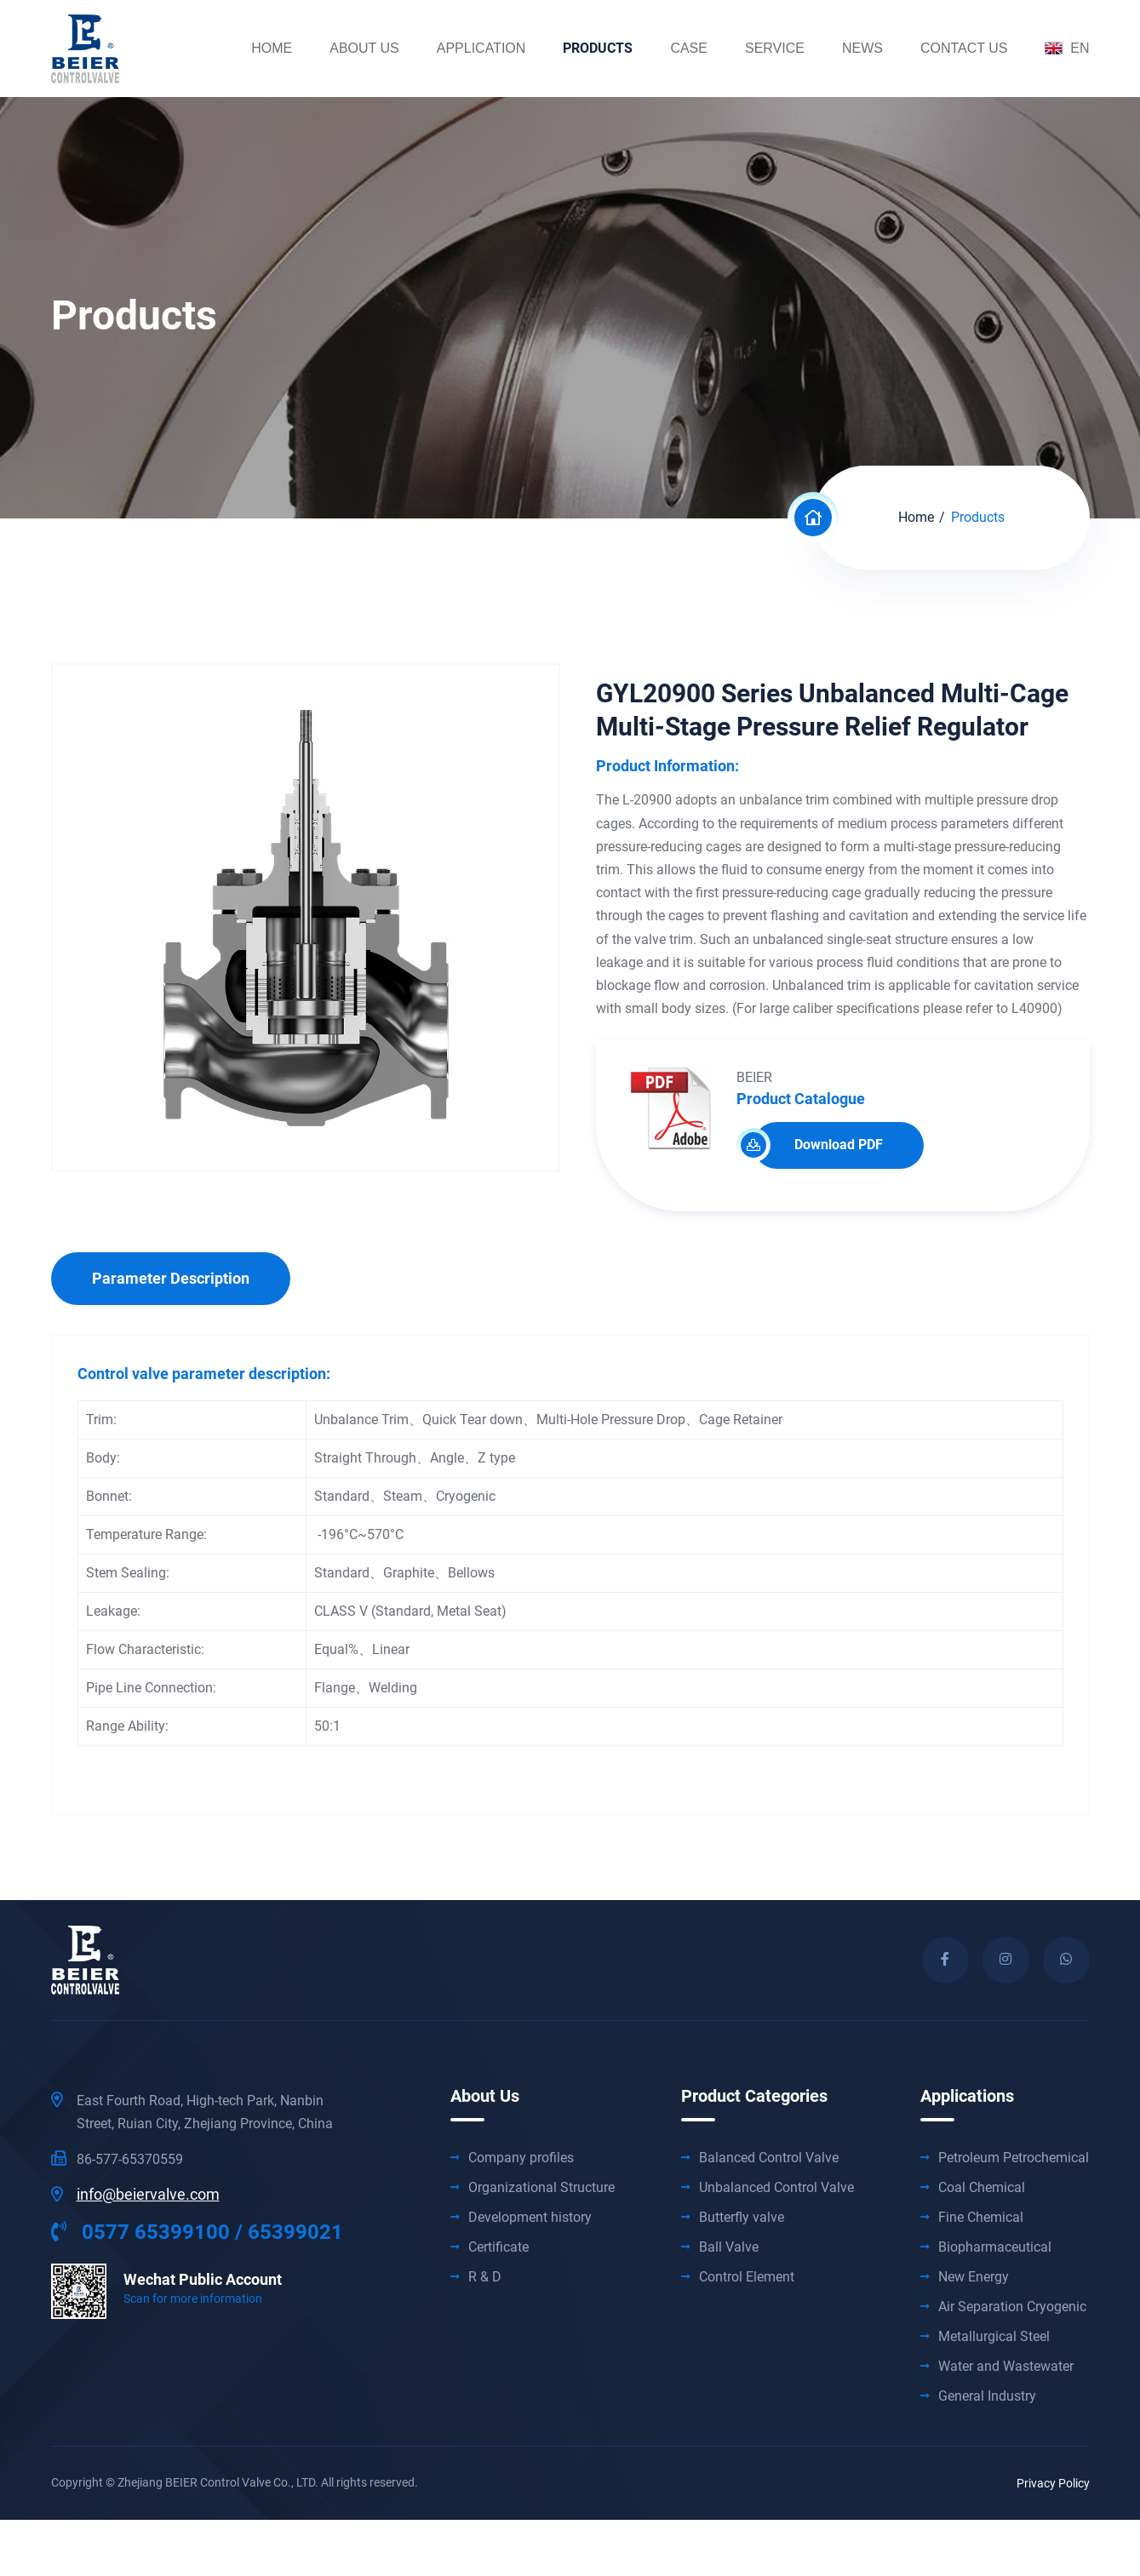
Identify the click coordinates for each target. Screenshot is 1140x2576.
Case (688, 48)
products (598, 48)
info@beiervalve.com (148, 2194)
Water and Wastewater (1006, 2366)
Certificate (498, 2247)
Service (775, 48)
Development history (530, 2217)
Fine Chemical (980, 2217)
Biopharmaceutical (994, 2247)
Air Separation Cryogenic (1012, 2307)
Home (271, 48)
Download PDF (818, 1145)
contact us (964, 48)
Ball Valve (729, 2247)
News (862, 48)
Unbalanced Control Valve (776, 2188)
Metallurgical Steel (994, 2337)
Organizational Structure (541, 2188)
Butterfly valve (741, 2217)
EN (1067, 48)
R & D (484, 2277)
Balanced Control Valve (769, 2158)
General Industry (987, 2396)
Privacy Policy (1053, 2483)
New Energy (973, 2277)
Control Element (746, 2277)
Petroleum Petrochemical (1013, 2158)
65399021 (295, 2232)
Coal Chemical (981, 2188)
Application (481, 48)
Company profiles (521, 2158)
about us (364, 48)
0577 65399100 (140, 2232)
